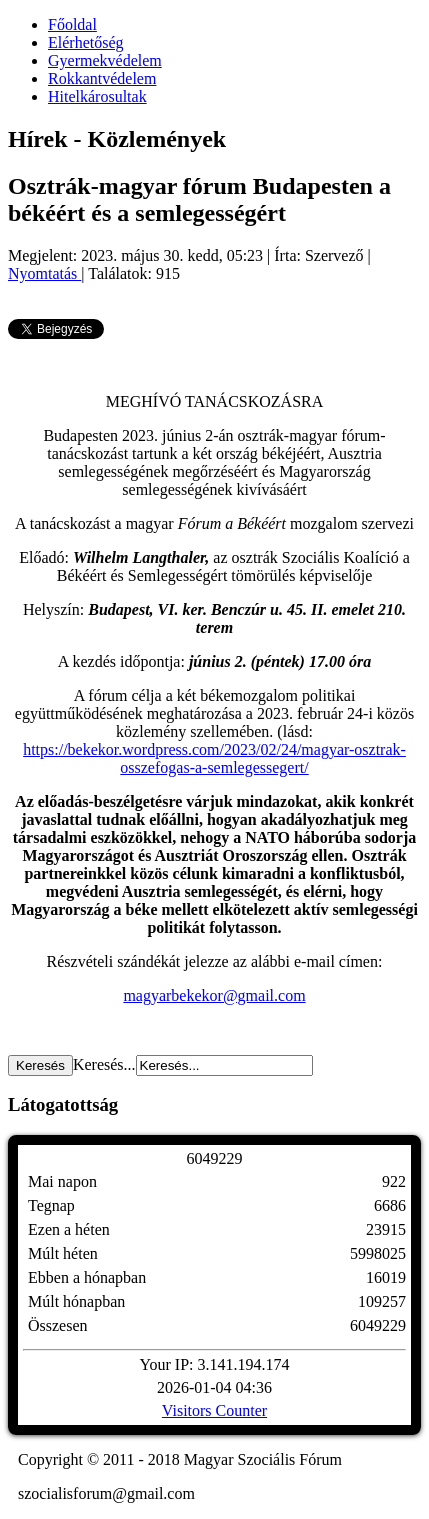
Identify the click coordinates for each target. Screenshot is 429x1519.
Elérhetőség (86, 42)
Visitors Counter (214, 1410)
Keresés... (104, 1064)
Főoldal (72, 24)
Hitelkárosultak (97, 96)
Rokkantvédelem (102, 78)
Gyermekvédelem (105, 60)
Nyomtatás (44, 273)
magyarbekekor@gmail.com (214, 995)
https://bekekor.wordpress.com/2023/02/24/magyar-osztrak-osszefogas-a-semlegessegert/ (214, 758)
